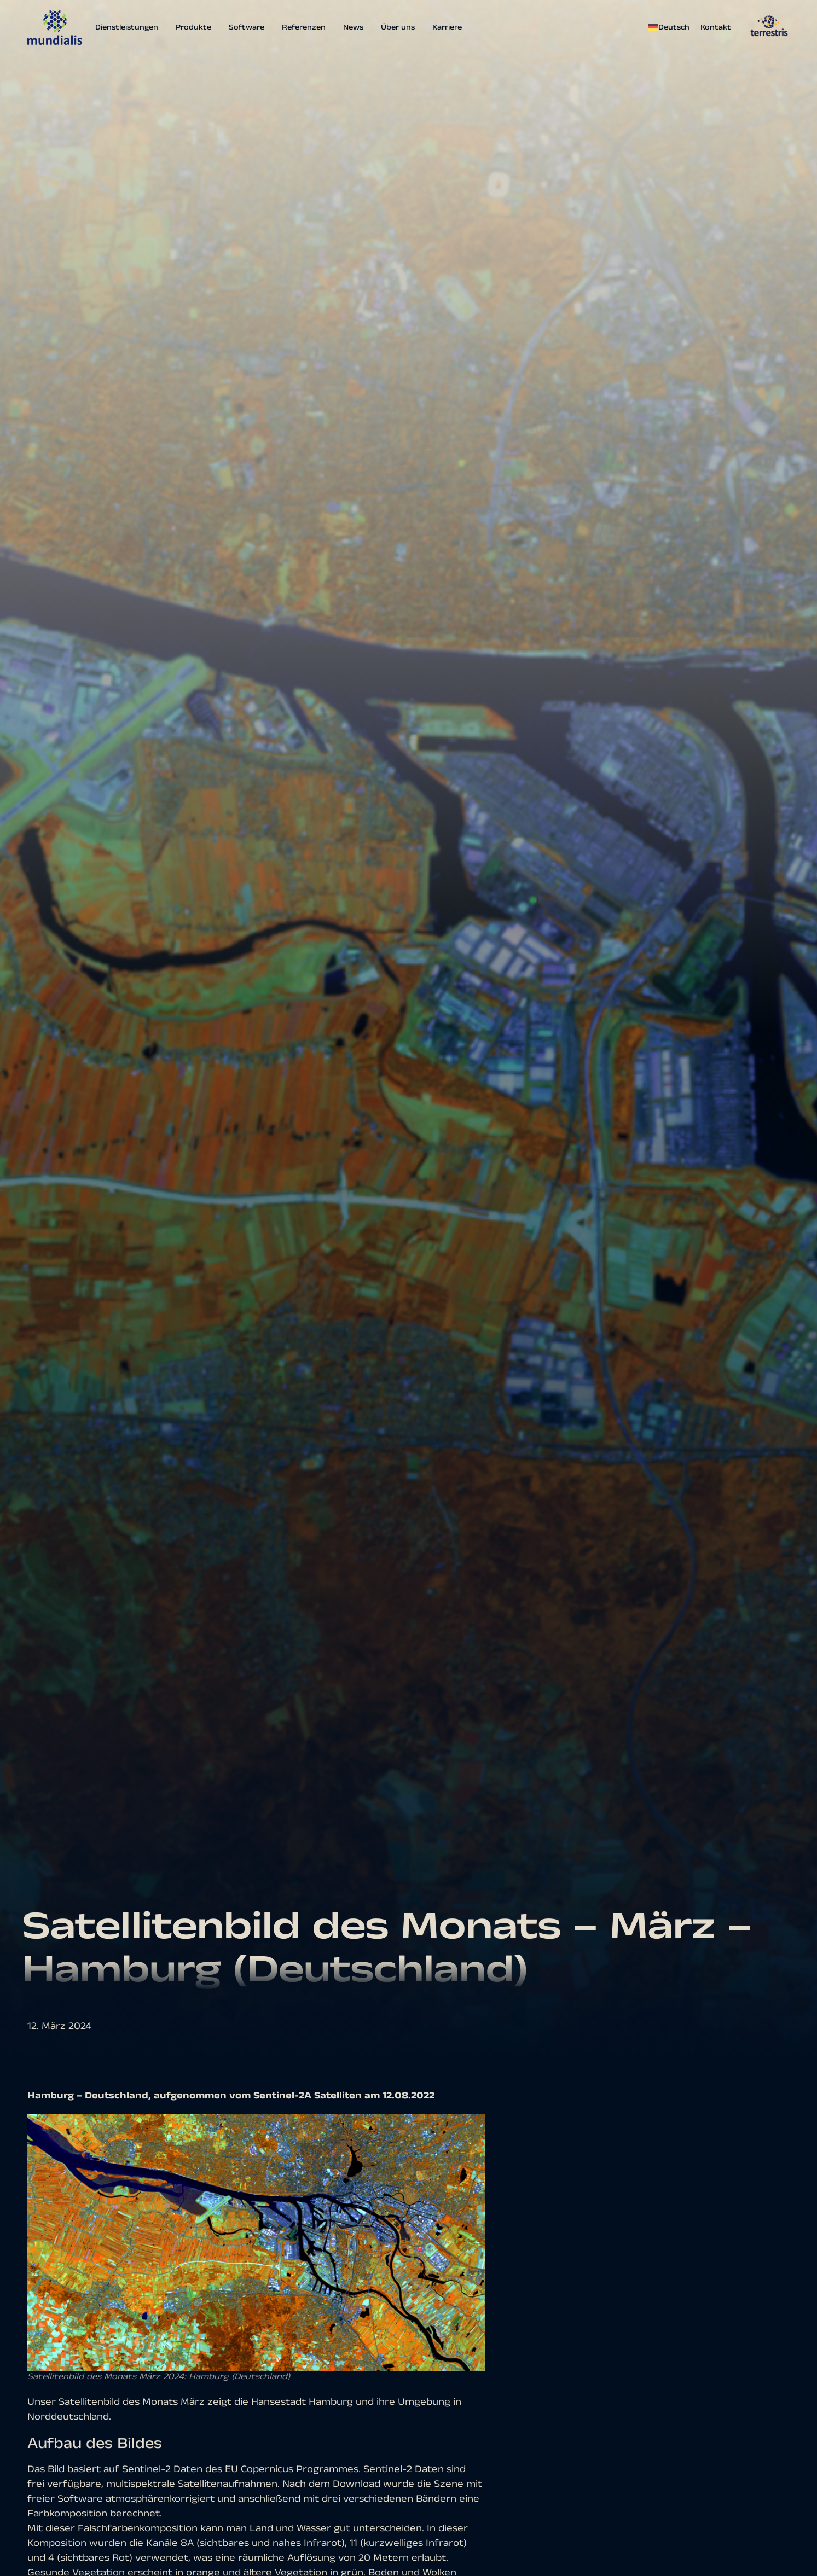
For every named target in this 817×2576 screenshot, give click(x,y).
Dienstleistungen (126, 27)
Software (246, 27)
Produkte (193, 27)
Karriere (447, 27)
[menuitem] (671, 27)
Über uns (398, 27)
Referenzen (304, 27)
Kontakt (715, 27)
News (353, 27)
